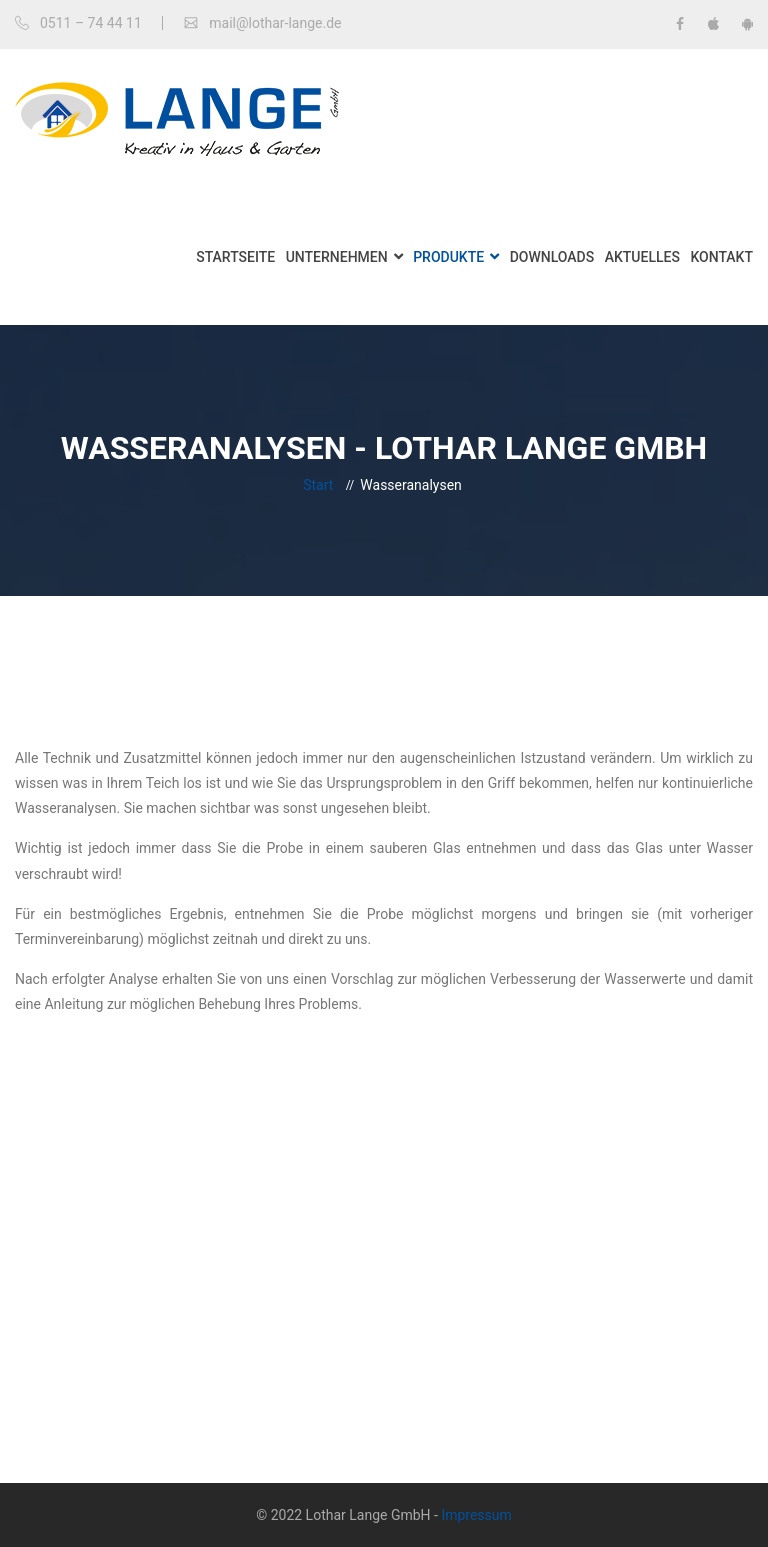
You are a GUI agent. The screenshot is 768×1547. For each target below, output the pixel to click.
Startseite (235, 257)
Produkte (448, 257)
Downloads (552, 257)
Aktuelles (642, 257)
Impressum (476, 1515)
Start (318, 485)
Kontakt (721, 257)
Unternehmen (337, 257)
